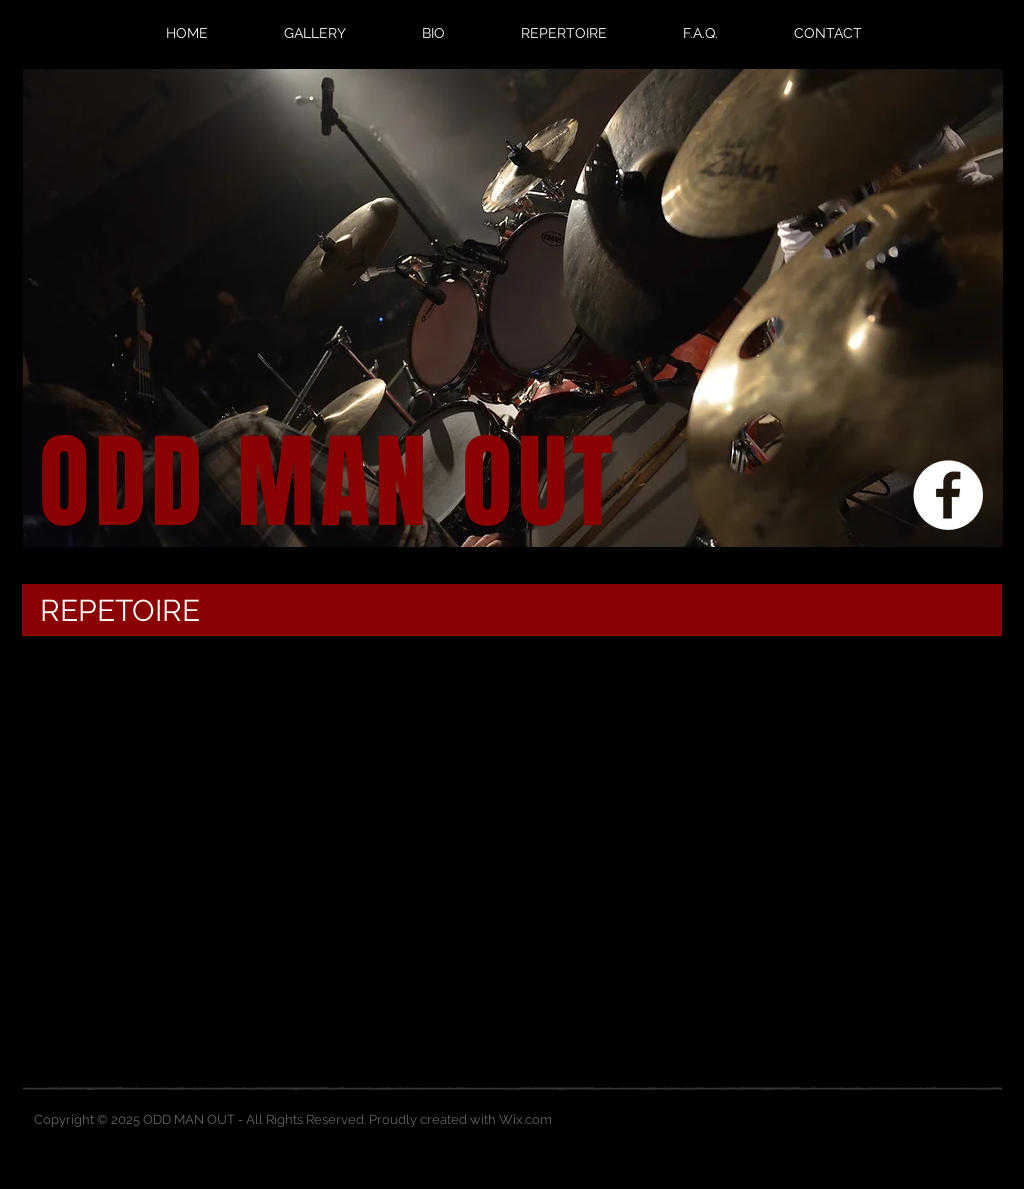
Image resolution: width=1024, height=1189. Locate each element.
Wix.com (525, 1119)
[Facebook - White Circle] (948, 495)
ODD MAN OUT (328, 483)
